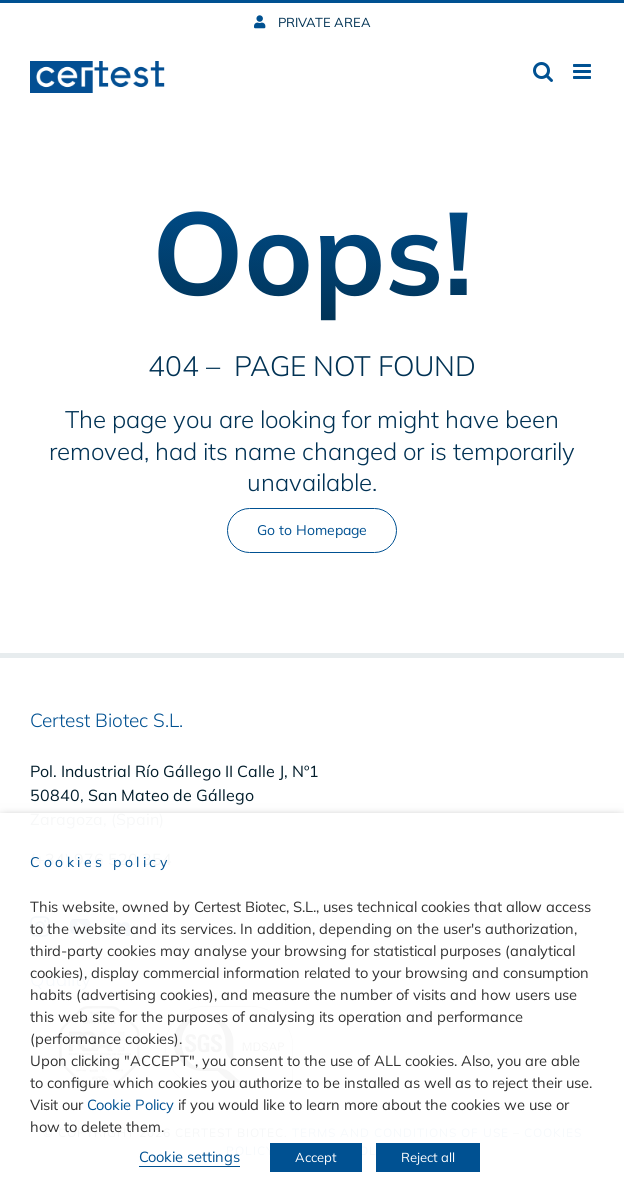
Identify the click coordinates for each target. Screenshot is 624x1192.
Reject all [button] (428, 1157)
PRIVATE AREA (323, 22)
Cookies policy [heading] (100, 862)
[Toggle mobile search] (543, 71)
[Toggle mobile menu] (583, 71)
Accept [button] (316, 1157)
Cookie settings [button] (189, 1156)
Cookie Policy (130, 1104)
